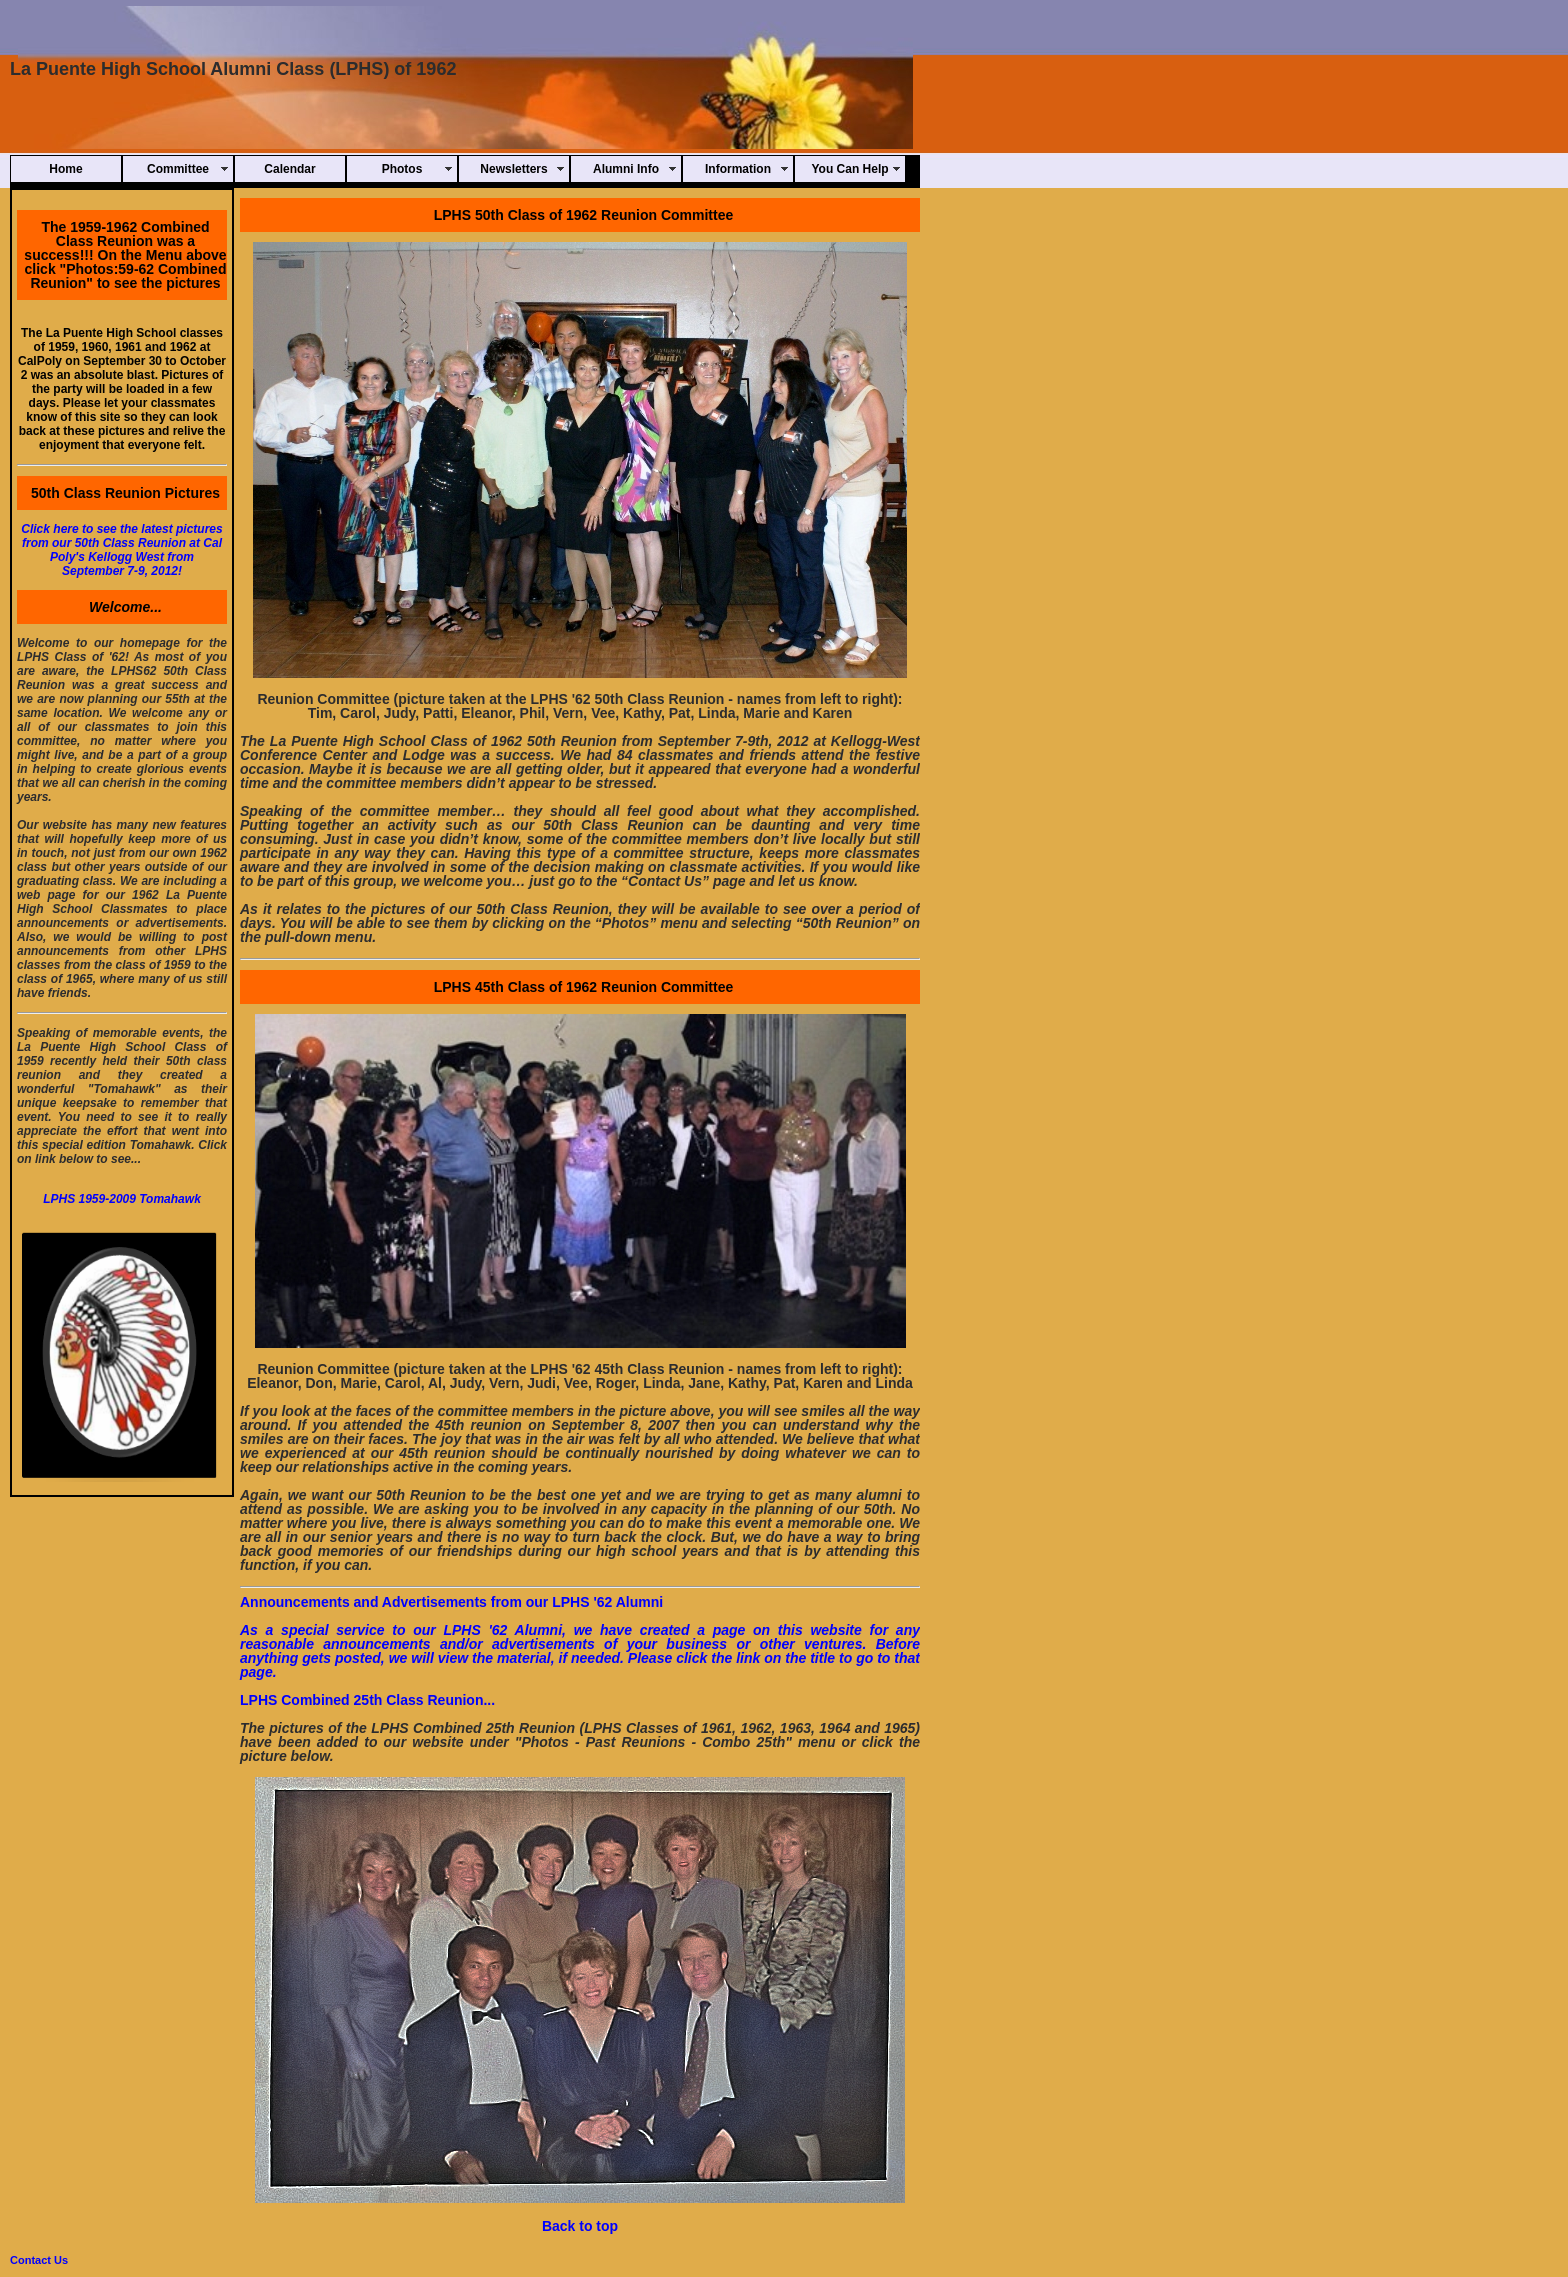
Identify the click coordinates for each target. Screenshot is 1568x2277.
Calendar (289, 169)
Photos (402, 169)
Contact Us (39, 2260)
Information (738, 169)
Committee (178, 169)
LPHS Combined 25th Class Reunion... (367, 1700)
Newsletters (513, 169)
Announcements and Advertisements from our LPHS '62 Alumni (451, 1602)
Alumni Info (626, 169)
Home (65, 169)
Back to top (580, 2226)
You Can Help (849, 169)
